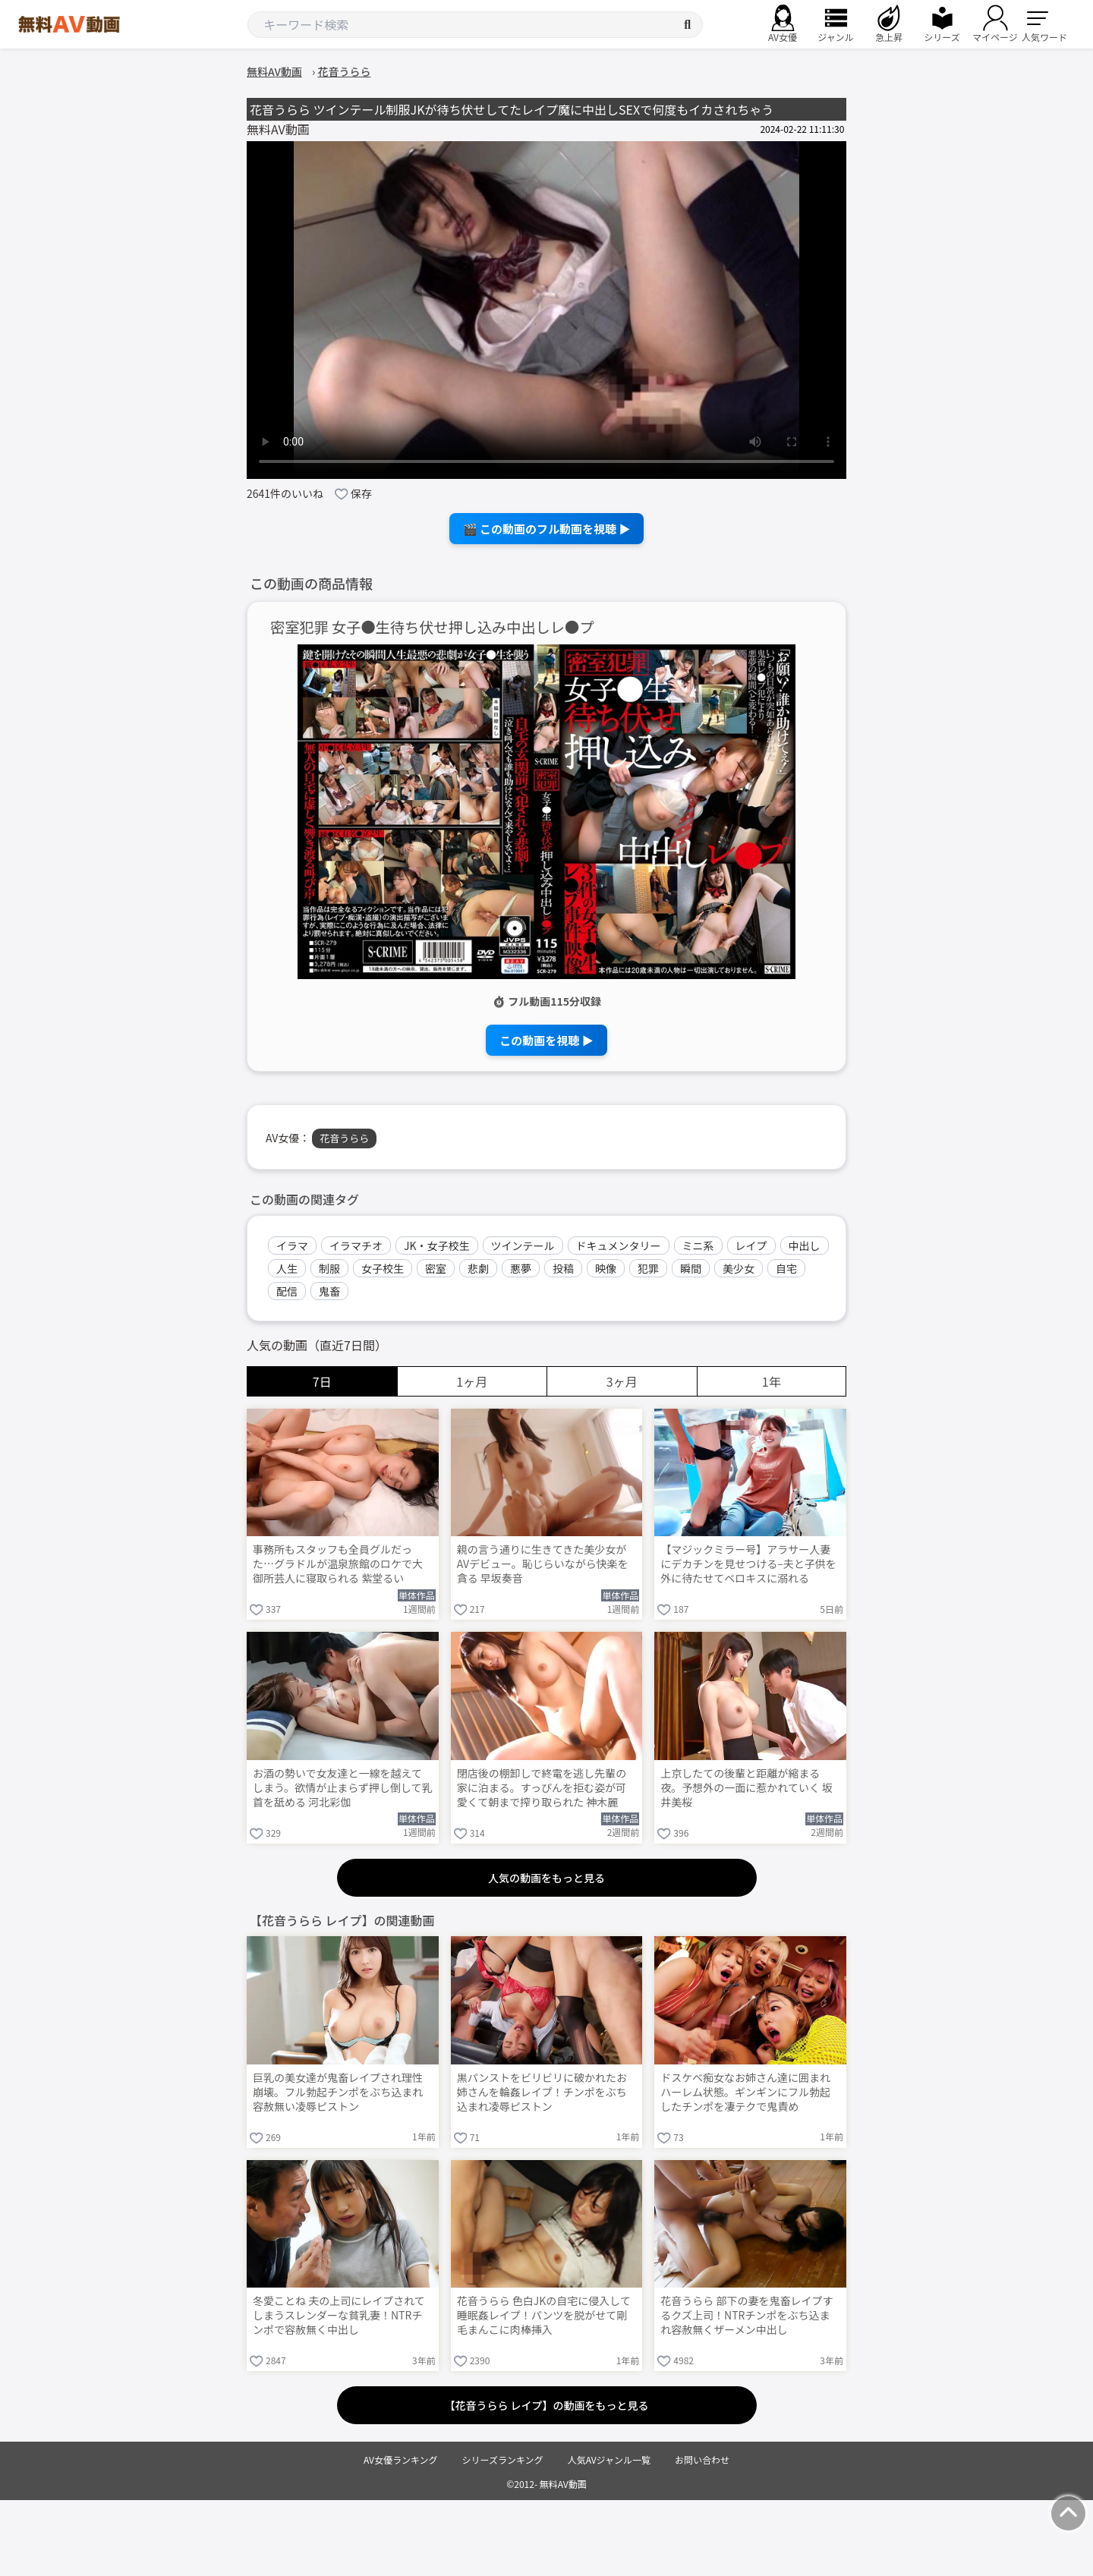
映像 (605, 1268)
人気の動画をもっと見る (546, 1877)
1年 (771, 1381)
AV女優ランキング (401, 2459)
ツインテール (523, 1245)
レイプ (751, 1245)
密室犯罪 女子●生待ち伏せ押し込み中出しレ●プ (432, 627)
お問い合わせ (702, 2459)
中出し (805, 1245)
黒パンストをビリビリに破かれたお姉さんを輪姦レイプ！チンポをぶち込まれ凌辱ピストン (542, 2092)
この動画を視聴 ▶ (546, 1040)
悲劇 (478, 1268)
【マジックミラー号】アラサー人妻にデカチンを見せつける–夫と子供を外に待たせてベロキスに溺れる (748, 1564)
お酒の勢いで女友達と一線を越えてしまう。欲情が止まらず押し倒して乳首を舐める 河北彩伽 (342, 1787)
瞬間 (690, 1268)
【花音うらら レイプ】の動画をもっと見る (546, 2405)
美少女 (738, 1268)
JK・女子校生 (437, 1245)
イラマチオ (356, 1245)
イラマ (292, 1245)
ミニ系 (698, 1245)
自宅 (786, 1268)
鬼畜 (329, 1291)
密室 (435, 1268)
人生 (287, 1268)
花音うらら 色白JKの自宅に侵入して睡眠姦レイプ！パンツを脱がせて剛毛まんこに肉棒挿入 (544, 2315)
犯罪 (648, 1268)
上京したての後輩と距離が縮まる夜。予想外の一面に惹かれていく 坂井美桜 (746, 1787)
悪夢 (520, 1268)
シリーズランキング (502, 2459)
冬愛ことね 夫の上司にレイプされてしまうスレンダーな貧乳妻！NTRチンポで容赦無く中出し (339, 2315)
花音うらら (344, 1138)
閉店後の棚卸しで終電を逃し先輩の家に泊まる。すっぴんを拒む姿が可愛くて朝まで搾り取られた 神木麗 (542, 1787)
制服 (329, 1268)
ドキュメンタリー (618, 1245)
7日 (322, 1381)
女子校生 (382, 1268)
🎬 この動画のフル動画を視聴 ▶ (547, 529)
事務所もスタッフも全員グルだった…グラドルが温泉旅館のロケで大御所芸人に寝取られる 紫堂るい (338, 1564)
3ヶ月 (622, 1381)
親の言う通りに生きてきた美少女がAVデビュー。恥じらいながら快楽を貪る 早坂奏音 (542, 1564)
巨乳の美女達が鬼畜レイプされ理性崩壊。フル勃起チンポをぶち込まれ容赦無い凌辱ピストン (338, 2092)
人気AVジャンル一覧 (609, 2459)
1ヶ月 (471, 1381)
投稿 (563, 1268)
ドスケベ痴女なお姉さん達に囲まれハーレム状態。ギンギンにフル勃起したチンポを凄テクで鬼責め (745, 2092)
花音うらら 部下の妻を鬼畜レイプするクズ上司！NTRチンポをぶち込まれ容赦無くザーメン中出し (746, 2315)
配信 (287, 1291)
